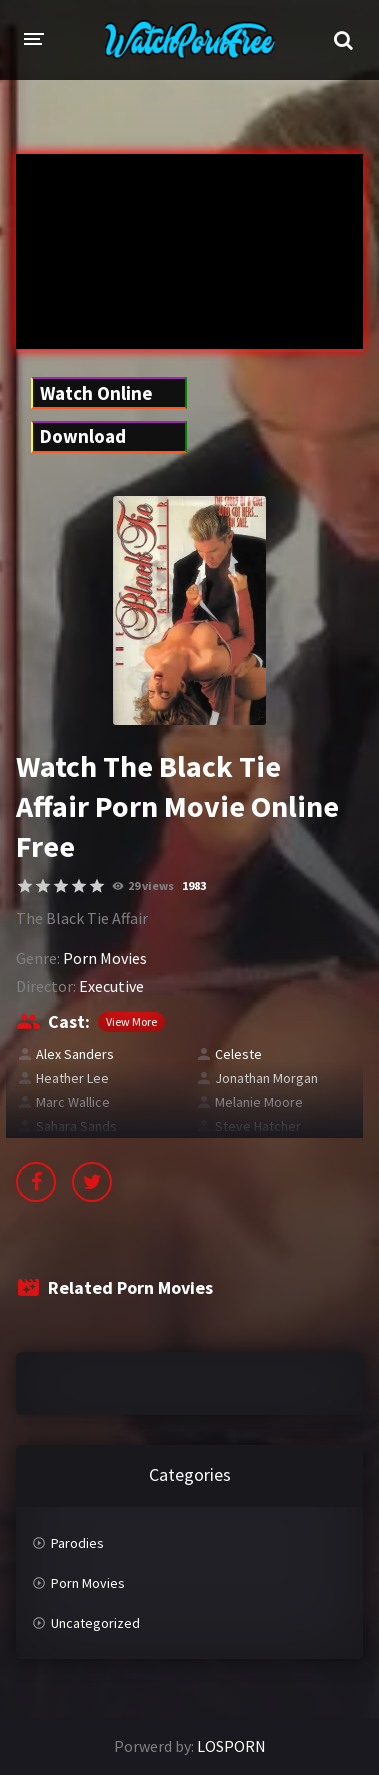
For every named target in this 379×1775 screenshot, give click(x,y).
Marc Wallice (73, 1102)
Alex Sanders (75, 1054)
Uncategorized (95, 1623)
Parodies (77, 1543)
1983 (194, 885)
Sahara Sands (76, 1126)
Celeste (238, 1054)
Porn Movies (105, 958)
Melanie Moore (259, 1102)
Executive (111, 986)
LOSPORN (231, 1746)
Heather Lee (72, 1078)
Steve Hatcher (258, 1126)
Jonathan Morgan (266, 1078)
